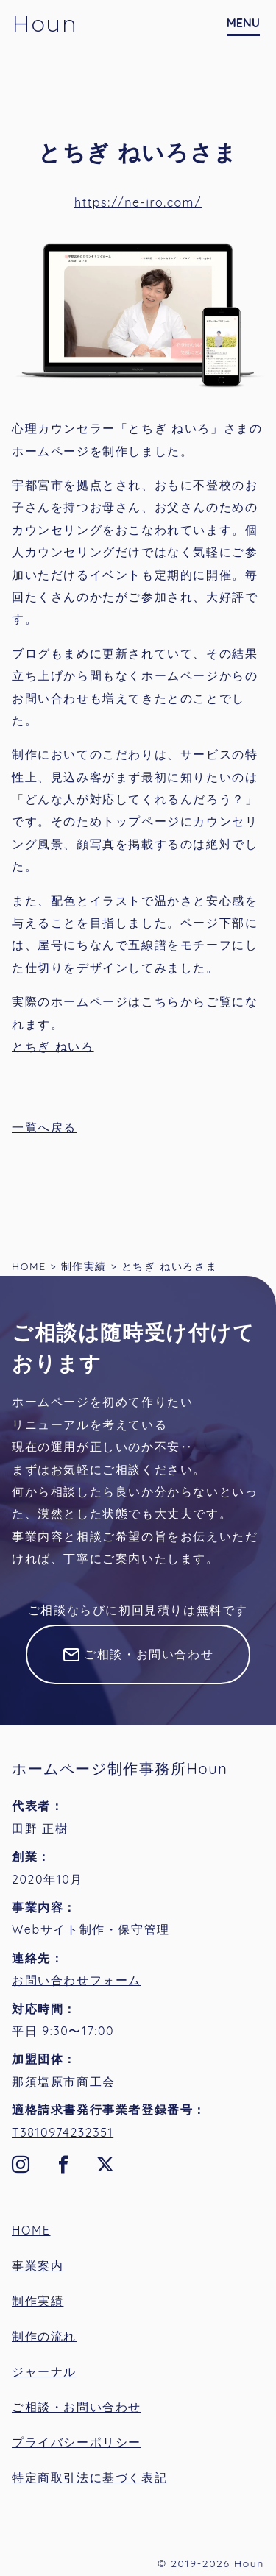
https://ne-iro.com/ (138, 202)
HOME (31, 2230)
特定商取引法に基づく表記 (89, 2477)
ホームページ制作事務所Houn (119, 1768)
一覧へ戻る (44, 1127)
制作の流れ (44, 2336)
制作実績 (37, 2300)
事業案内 (37, 2265)
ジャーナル (44, 2371)
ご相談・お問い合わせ (148, 1654)
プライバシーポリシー (76, 2442)
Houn (44, 24)
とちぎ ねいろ (53, 1046)
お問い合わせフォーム (76, 1980)
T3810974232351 (62, 2132)
